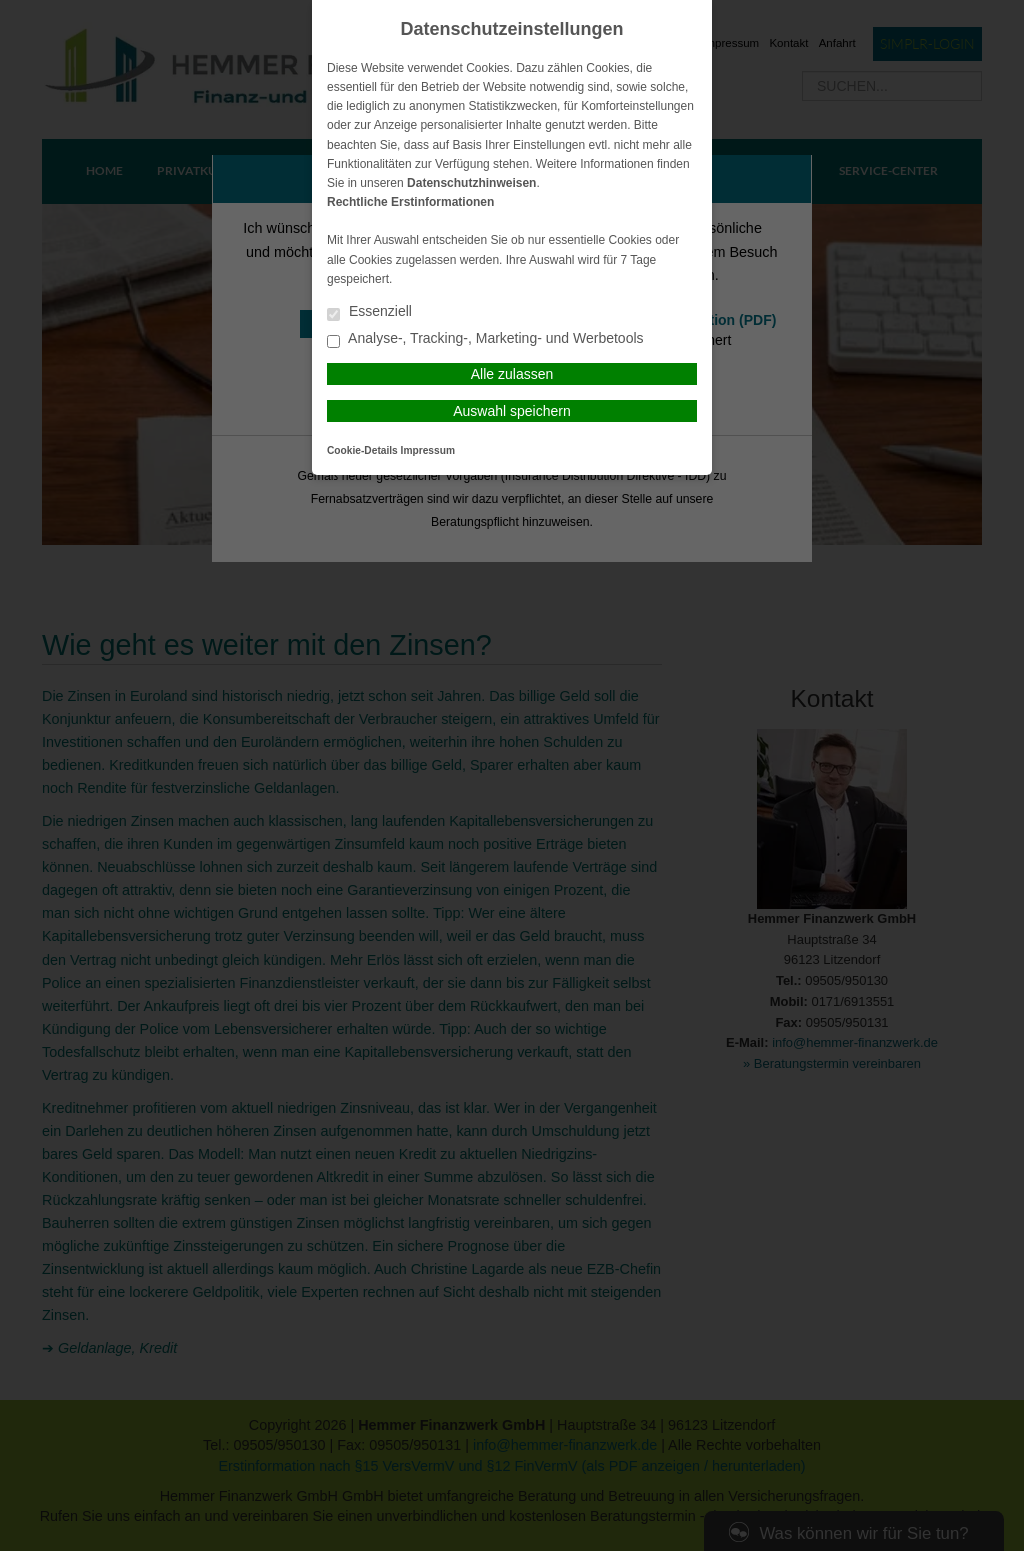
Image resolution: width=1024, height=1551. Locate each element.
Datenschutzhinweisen (471, 183)
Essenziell (369, 312)
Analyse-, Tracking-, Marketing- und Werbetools (485, 339)
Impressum (428, 450)
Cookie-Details (362, 450)
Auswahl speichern (512, 411)
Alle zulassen (512, 374)
